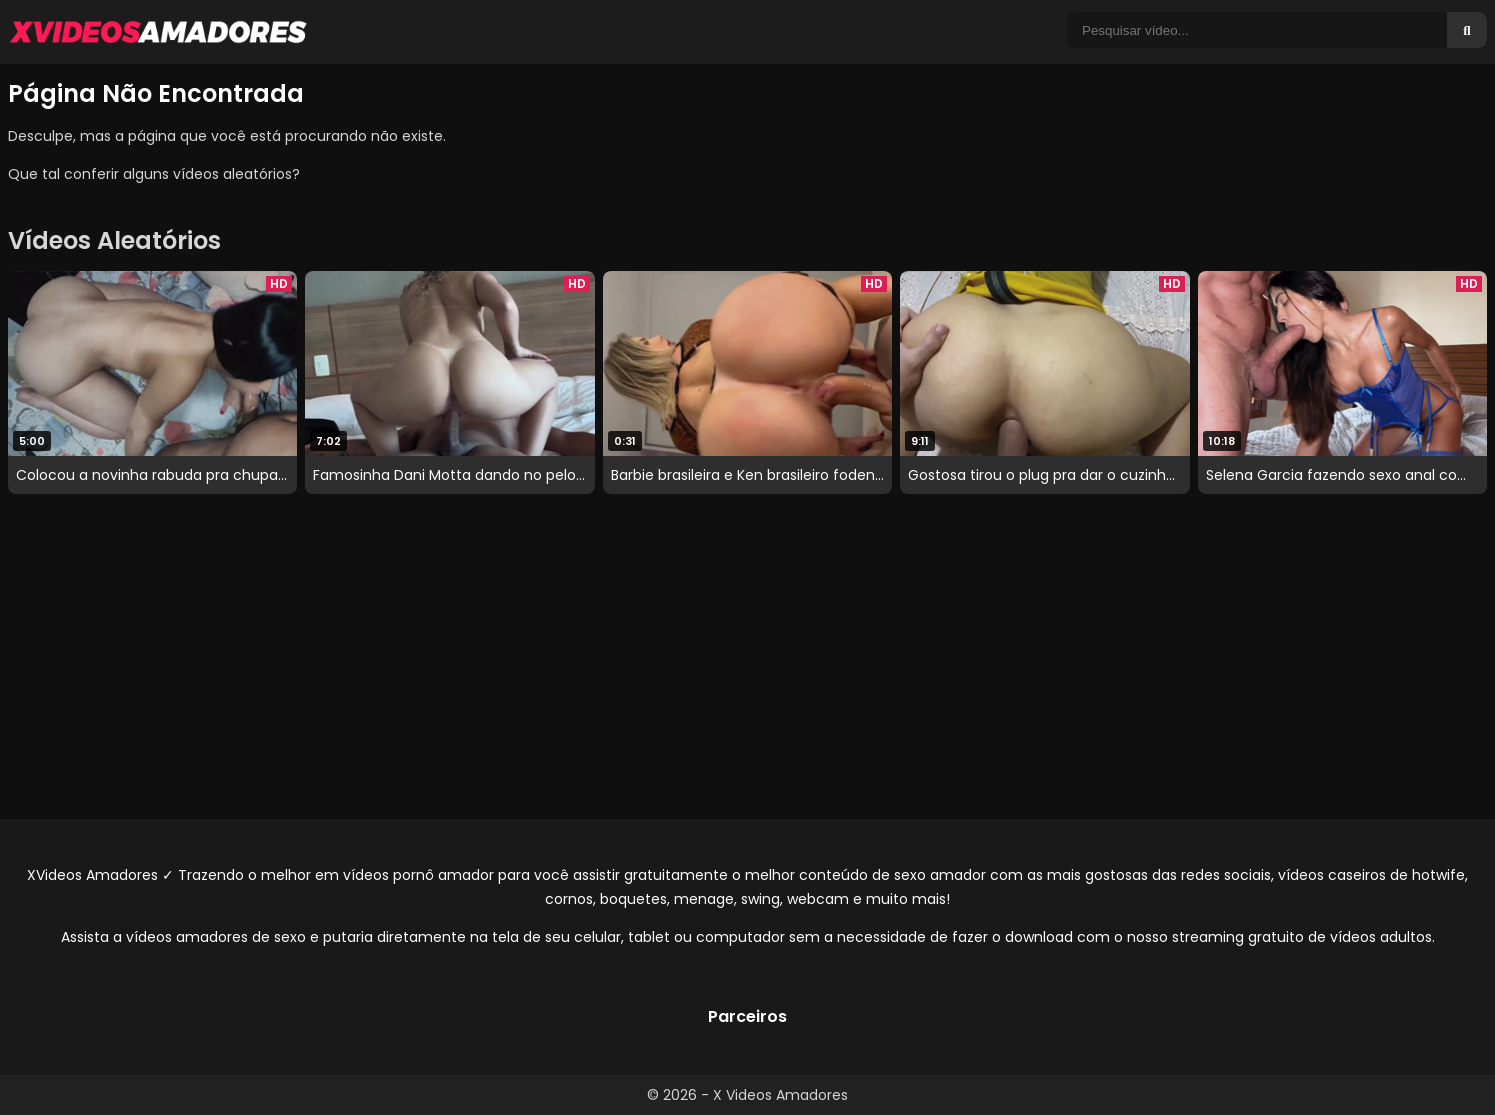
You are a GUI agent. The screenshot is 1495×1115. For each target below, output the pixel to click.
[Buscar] (1467, 30)
